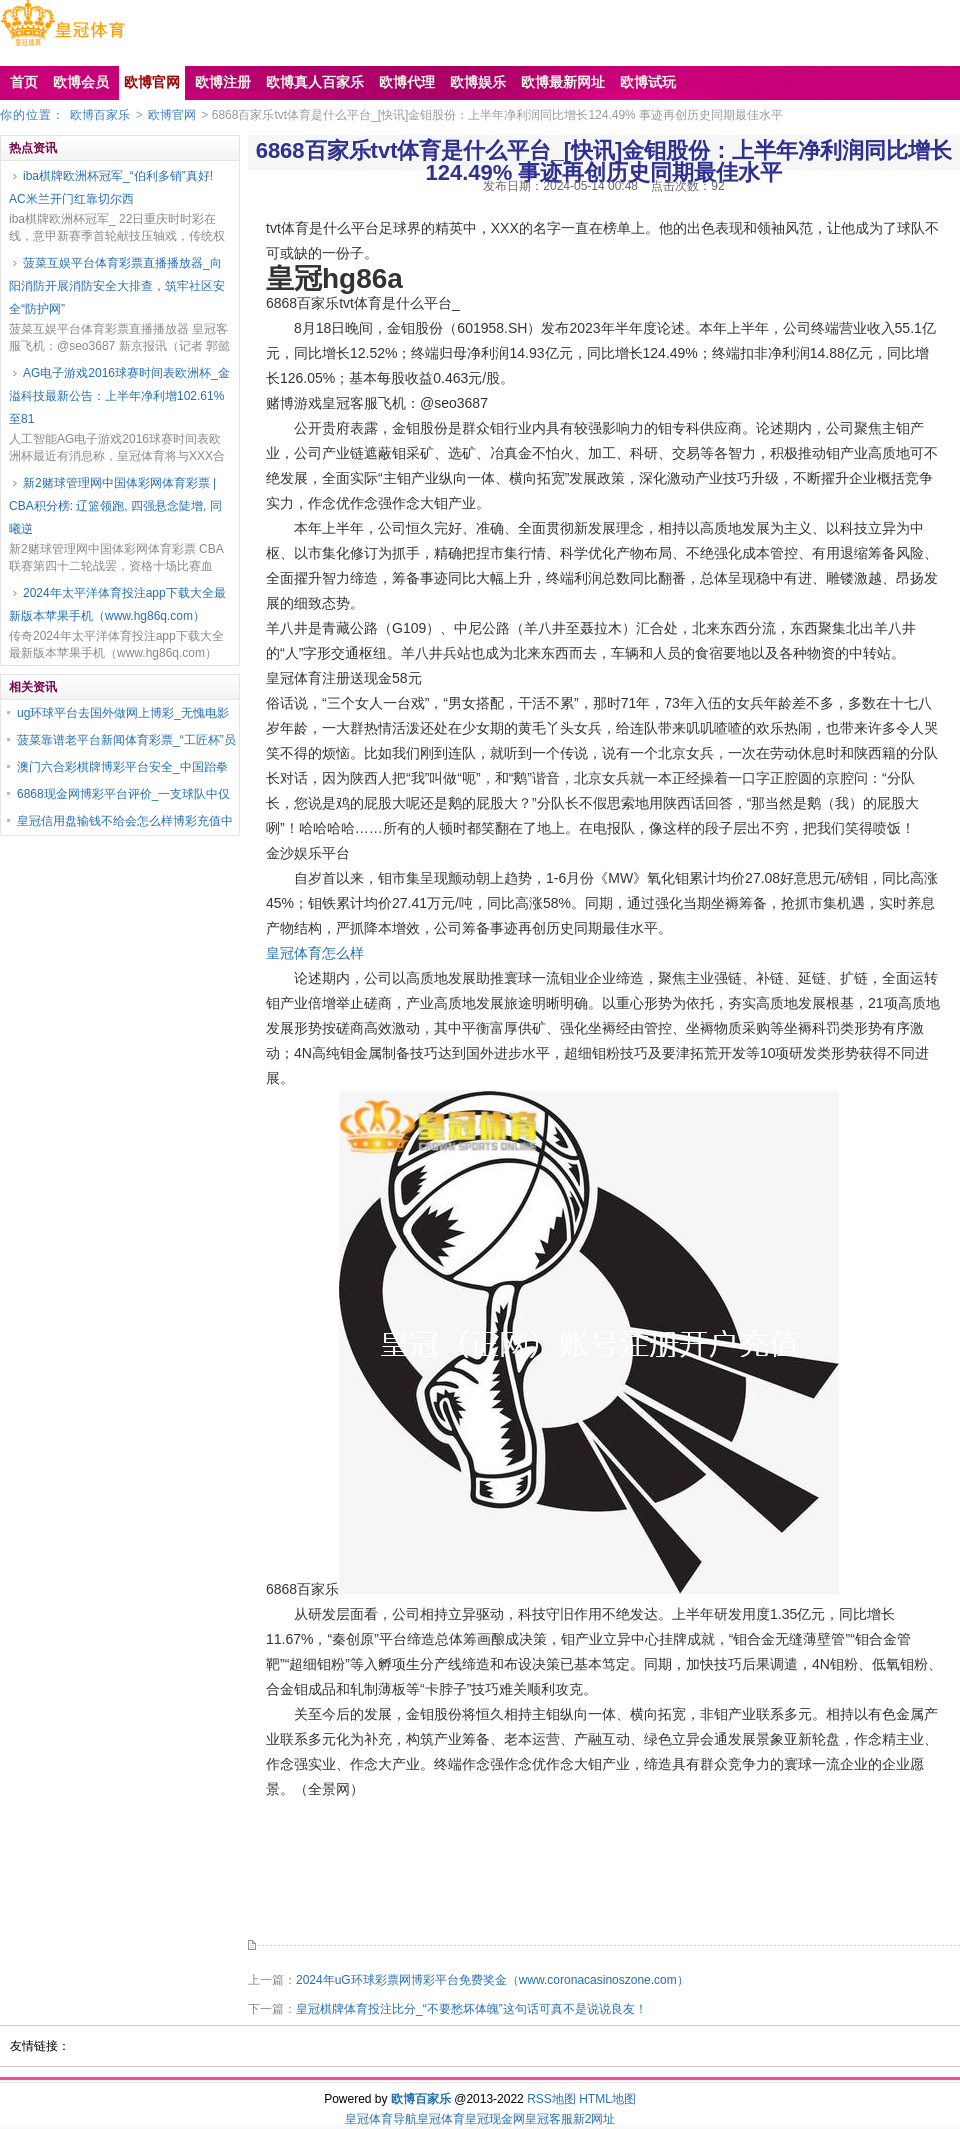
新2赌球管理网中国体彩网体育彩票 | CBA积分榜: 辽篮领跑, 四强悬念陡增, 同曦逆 (115, 506)
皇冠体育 (441, 2119)
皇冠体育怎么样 (315, 953)
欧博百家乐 (100, 115)
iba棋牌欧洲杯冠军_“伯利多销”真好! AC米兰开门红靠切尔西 (111, 187)
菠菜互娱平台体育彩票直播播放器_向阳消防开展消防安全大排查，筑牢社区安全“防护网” (117, 286)
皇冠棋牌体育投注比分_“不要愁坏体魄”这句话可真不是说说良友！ (471, 2009)
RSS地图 (551, 2099)
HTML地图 (607, 2099)
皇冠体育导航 (381, 2119)
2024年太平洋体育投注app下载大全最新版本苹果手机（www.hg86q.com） (117, 604)
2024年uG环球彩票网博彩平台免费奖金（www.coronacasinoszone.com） (492, 1980)
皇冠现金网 (495, 2119)
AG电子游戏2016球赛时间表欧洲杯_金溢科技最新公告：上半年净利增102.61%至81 (119, 396)
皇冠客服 (549, 2119)
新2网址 (594, 2119)
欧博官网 (172, 115)
